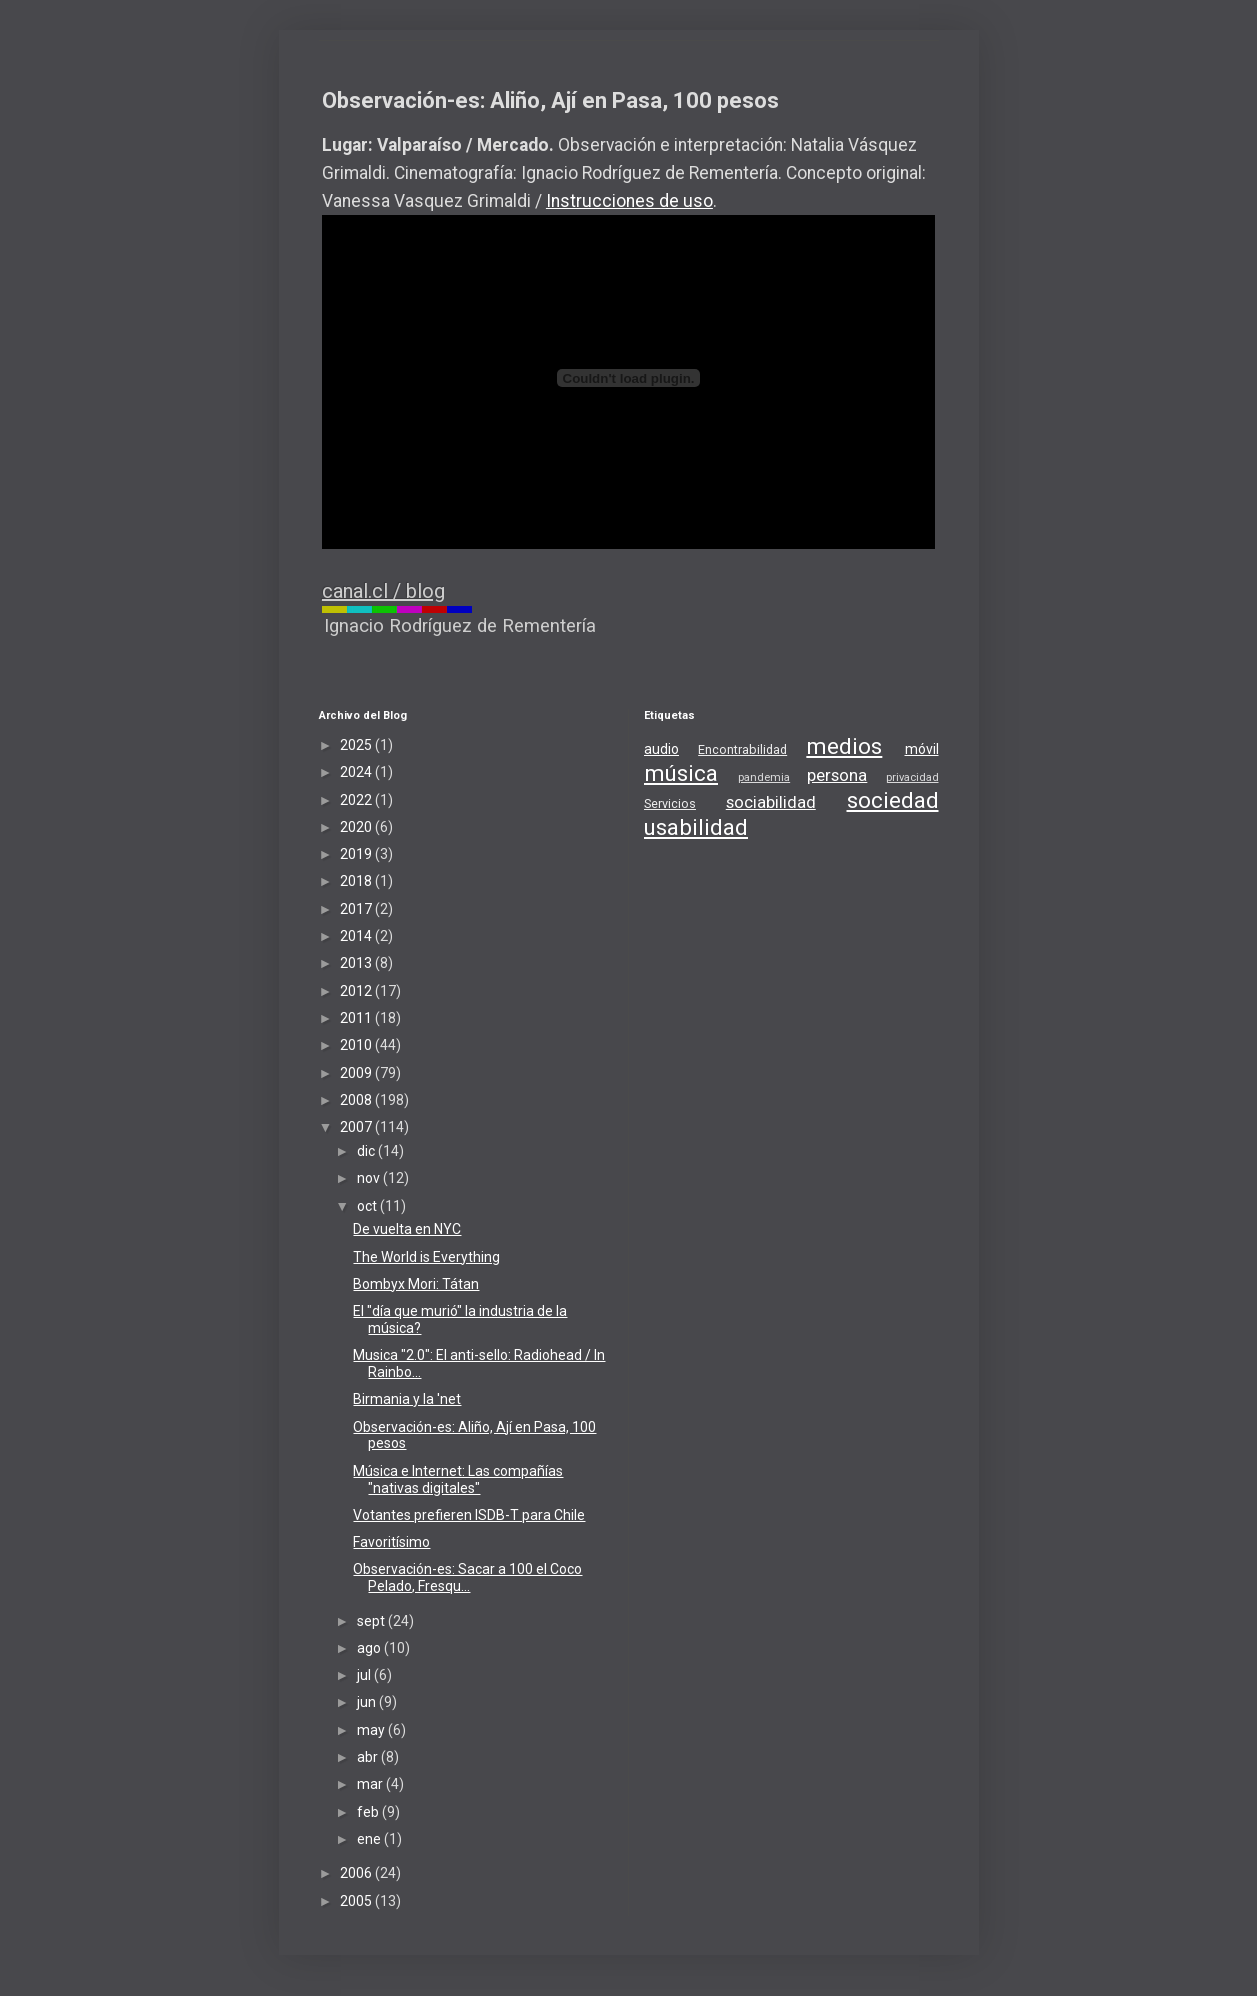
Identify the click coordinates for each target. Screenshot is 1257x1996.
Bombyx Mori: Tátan (416, 1284)
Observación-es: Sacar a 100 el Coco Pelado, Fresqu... (467, 1577)
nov (370, 1178)
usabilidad (696, 827)
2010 (357, 1045)
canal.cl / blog (383, 591)
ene (370, 1839)
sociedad (893, 800)
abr (369, 1757)
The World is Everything (426, 1257)
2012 (357, 991)
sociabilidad (771, 802)
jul (365, 1675)
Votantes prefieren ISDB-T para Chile (469, 1515)
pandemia (764, 777)
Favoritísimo (391, 1542)
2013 (357, 963)
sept (372, 1621)
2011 (357, 1018)
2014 (357, 936)
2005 (357, 1901)
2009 (357, 1073)
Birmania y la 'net (407, 1399)
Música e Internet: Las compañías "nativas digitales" (458, 1479)
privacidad (912, 777)
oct (368, 1206)
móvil (922, 749)
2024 (357, 772)
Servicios (670, 803)
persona (837, 775)
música (681, 773)
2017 (357, 909)
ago (370, 1648)
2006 (357, 1873)
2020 (357, 827)
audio (661, 749)
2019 (357, 854)
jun (368, 1702)
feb (369, 1812)
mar (371, 1784)
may (372, 1730)
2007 (357, 1127)
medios (844, 746)
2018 (357, 881)
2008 (357, 1100)
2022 (357, 800)
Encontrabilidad (742, 749)
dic (367, 1151)
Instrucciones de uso (629, 201)
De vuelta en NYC (407, 1229)
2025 (357, 745)
